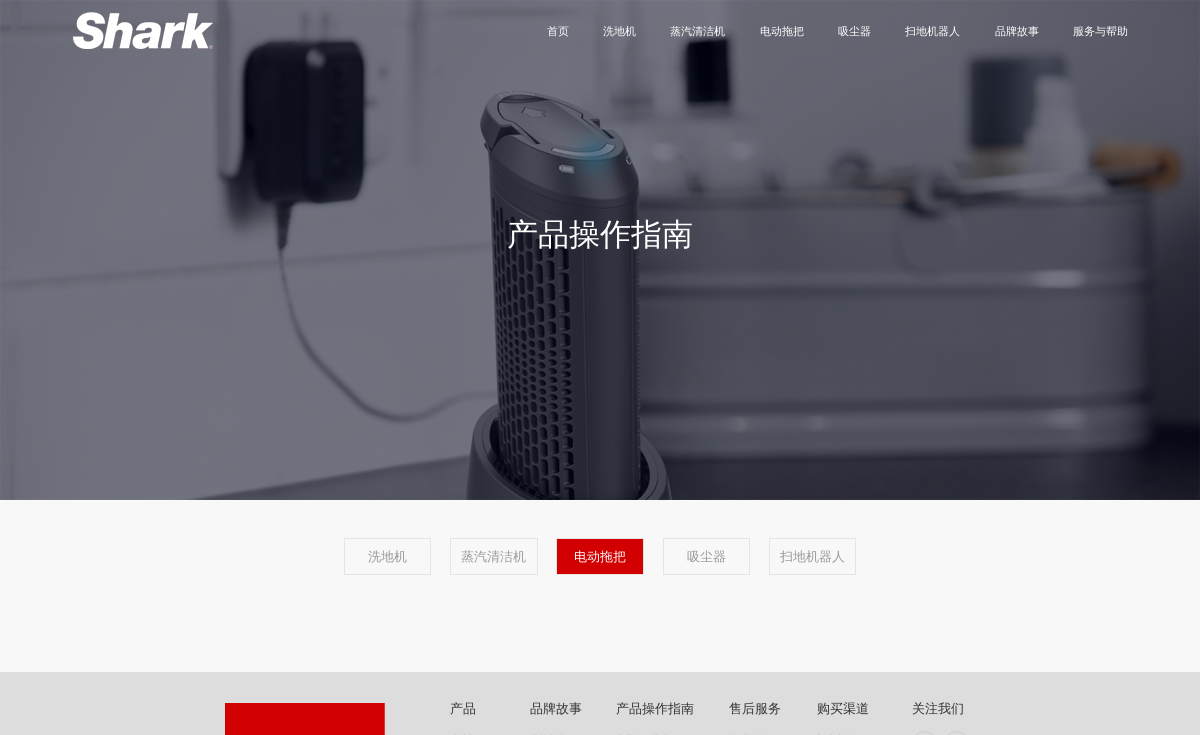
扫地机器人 (932, 31)
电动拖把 (782, 31)
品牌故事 (1017, 31)
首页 (558, 31)
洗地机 (619, 31)
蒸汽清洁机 (697, 31)
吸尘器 (854, 31)
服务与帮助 (1100, 31)
